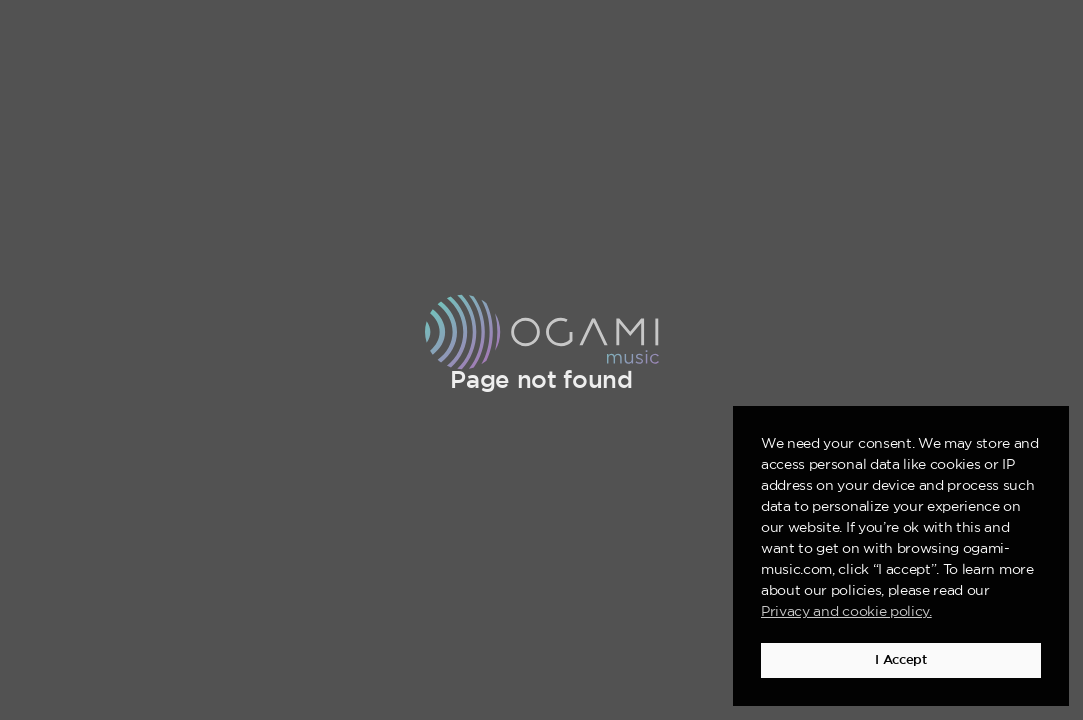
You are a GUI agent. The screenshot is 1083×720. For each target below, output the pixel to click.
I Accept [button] (900, 660)
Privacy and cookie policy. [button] (846, 612)
